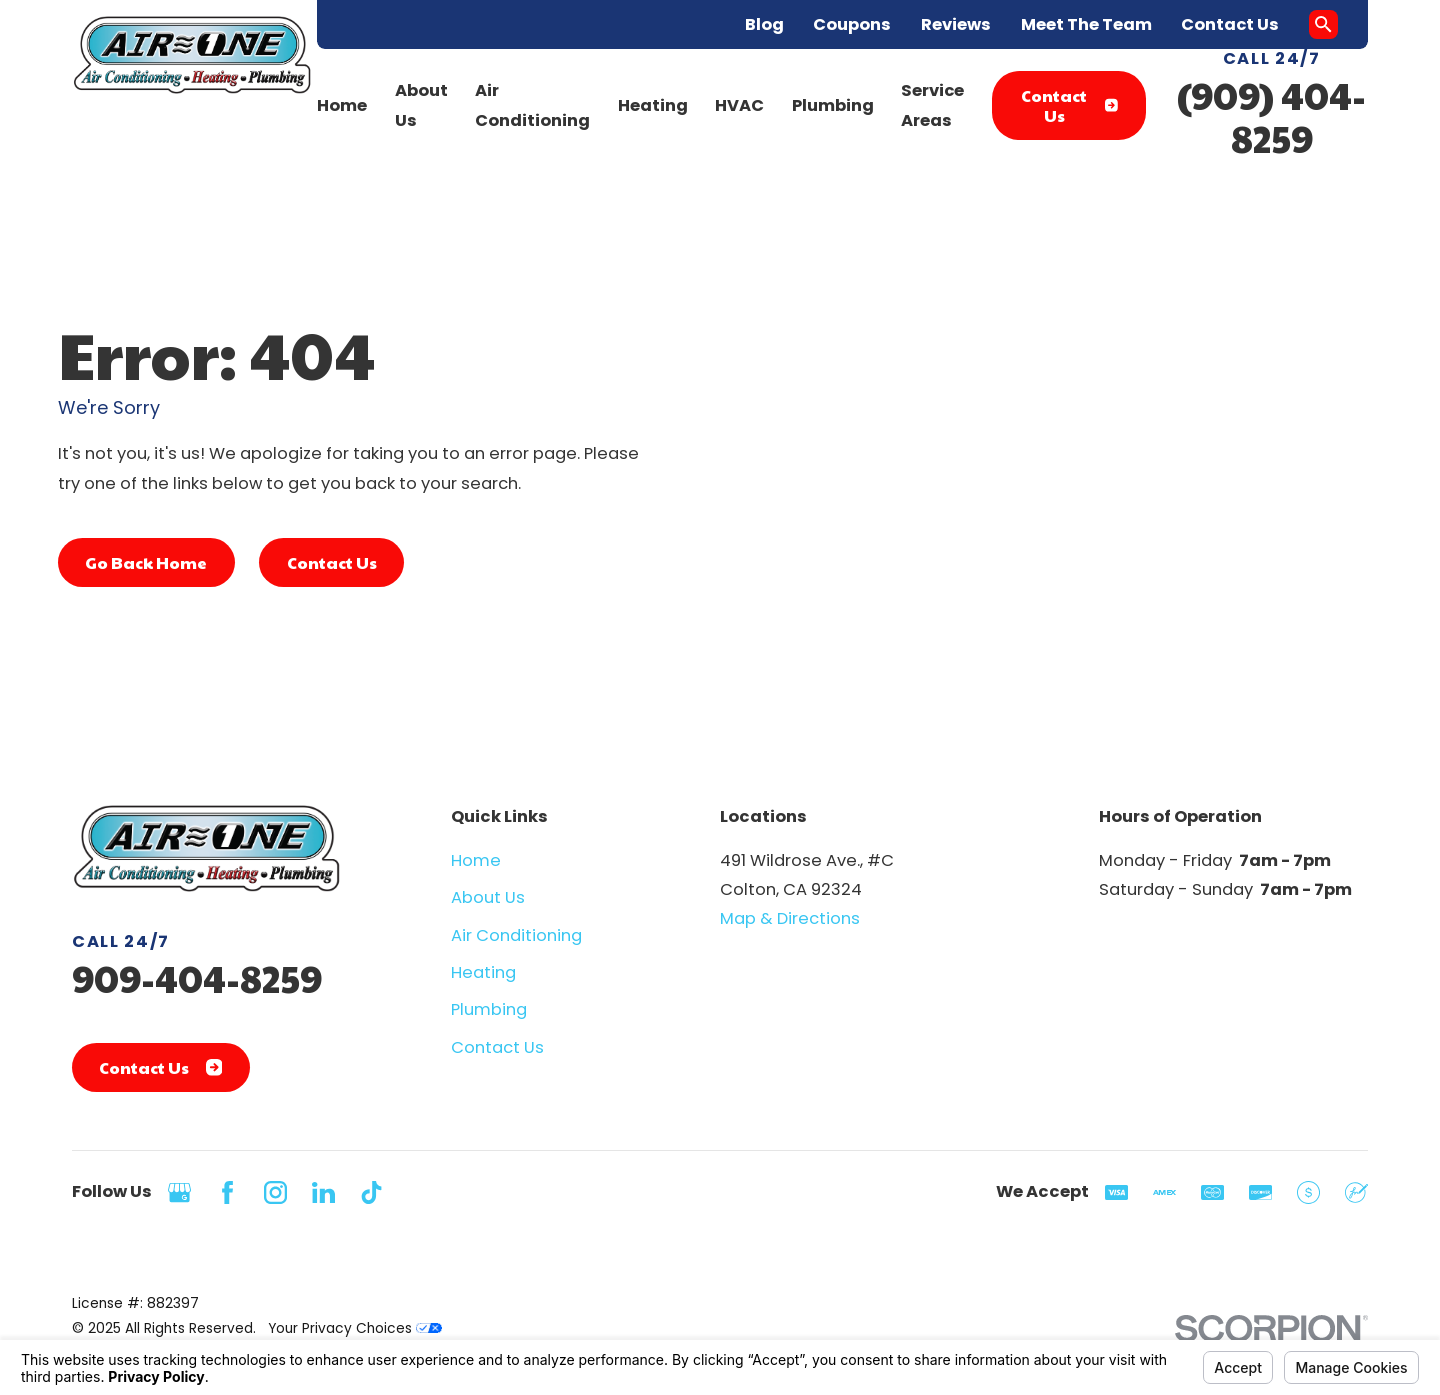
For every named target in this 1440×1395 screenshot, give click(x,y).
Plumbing (489, 1009)
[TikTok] (371, 1192)
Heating (483, 972)
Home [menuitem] (342, 105)
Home (476, 860)
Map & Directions (790, 918)
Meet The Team (1086, 24)
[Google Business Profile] (179, 1192)
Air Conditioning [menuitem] (532, 105)
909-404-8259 (197, 977)
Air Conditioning (516, 935)
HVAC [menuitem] (739, 105)
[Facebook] (227, 1192)
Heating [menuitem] (653, 105)
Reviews (956, 24)
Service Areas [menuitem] (932, 105)
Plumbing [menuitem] (833, 105)
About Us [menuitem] (421, 105)
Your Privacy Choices (355, 1328)
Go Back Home (146, 562)
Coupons (852, 24)
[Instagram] (275, 1192)
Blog (764, 24)
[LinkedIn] (323, 1192)
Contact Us (1230, 24)
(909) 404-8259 (1271, 115)
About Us (488, 897)
